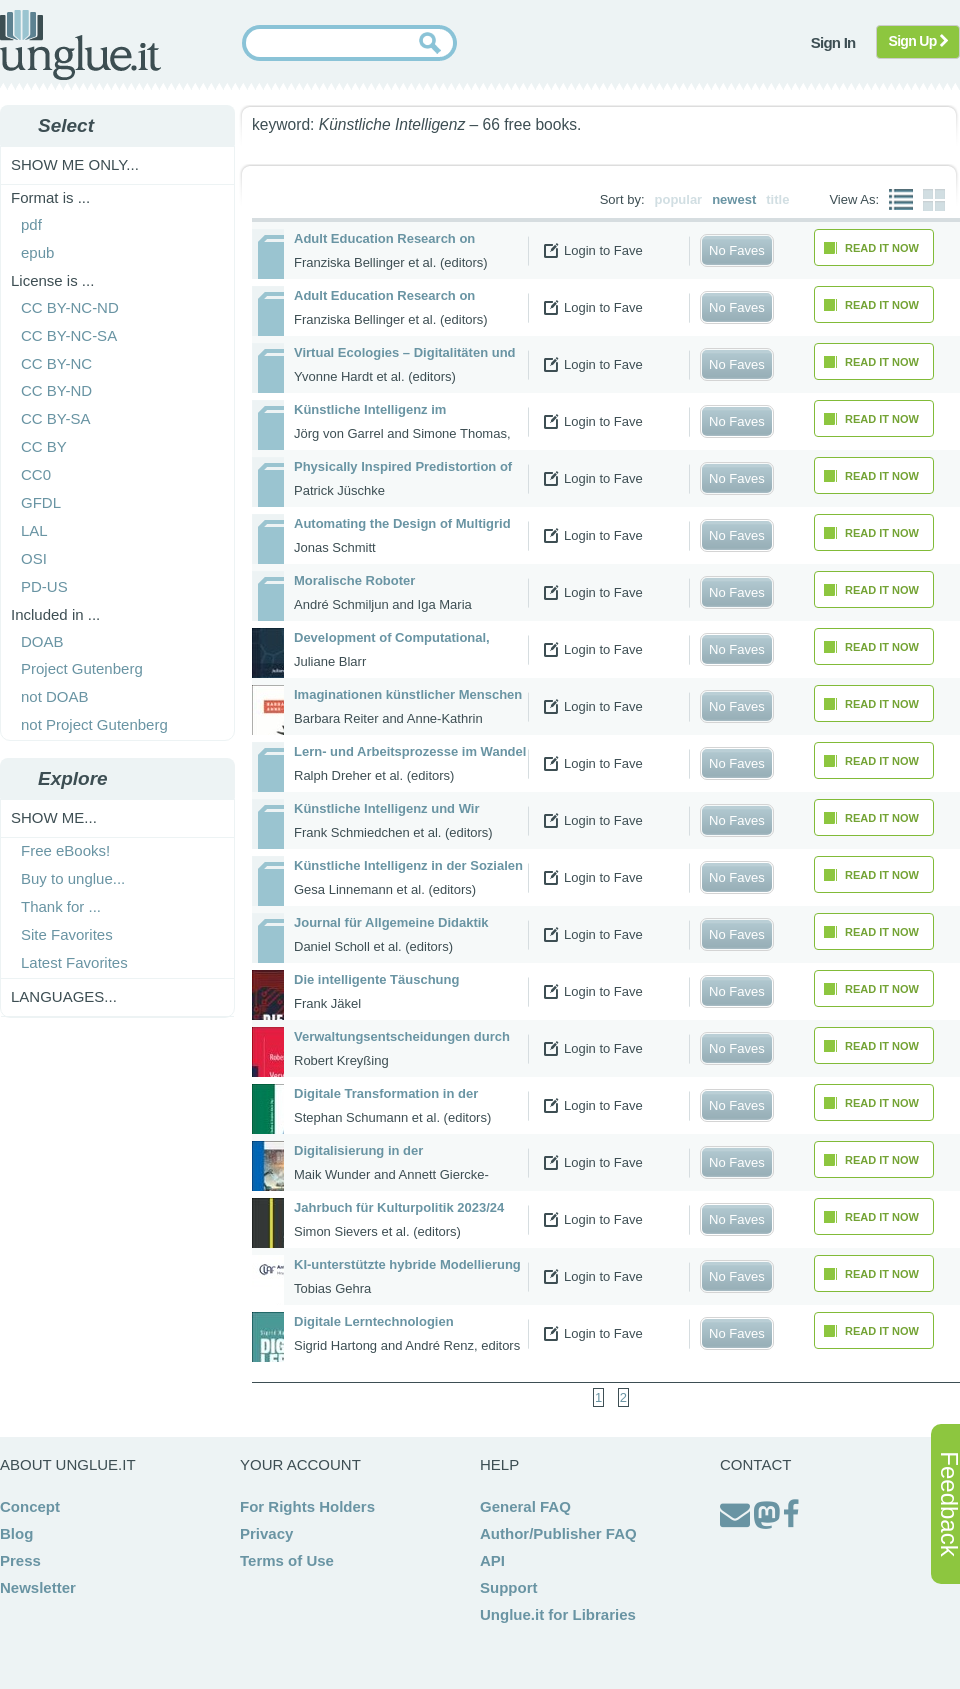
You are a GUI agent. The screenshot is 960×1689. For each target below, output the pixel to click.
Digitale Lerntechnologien (374, 1321)
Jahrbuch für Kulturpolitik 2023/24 (399, 1207)
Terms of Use (287, 1560)
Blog (16, 1533)
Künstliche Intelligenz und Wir (387, 808)
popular (679, 199)
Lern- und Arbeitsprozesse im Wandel (410, 751)
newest (734, 199)
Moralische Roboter (354, 580)
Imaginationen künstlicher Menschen (408, 694)
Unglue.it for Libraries (558, 1614)
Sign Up (918, 41)
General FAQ (525, 1506)
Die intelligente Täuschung (376, 979)
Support (509, 1587)
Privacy (266, 1533)
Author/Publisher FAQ (558, 1533)
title (777, 199)
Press (20, 1560)
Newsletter (38, 1587)
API (492, 1560)
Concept (30, 1506)
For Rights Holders (307, 1506)
